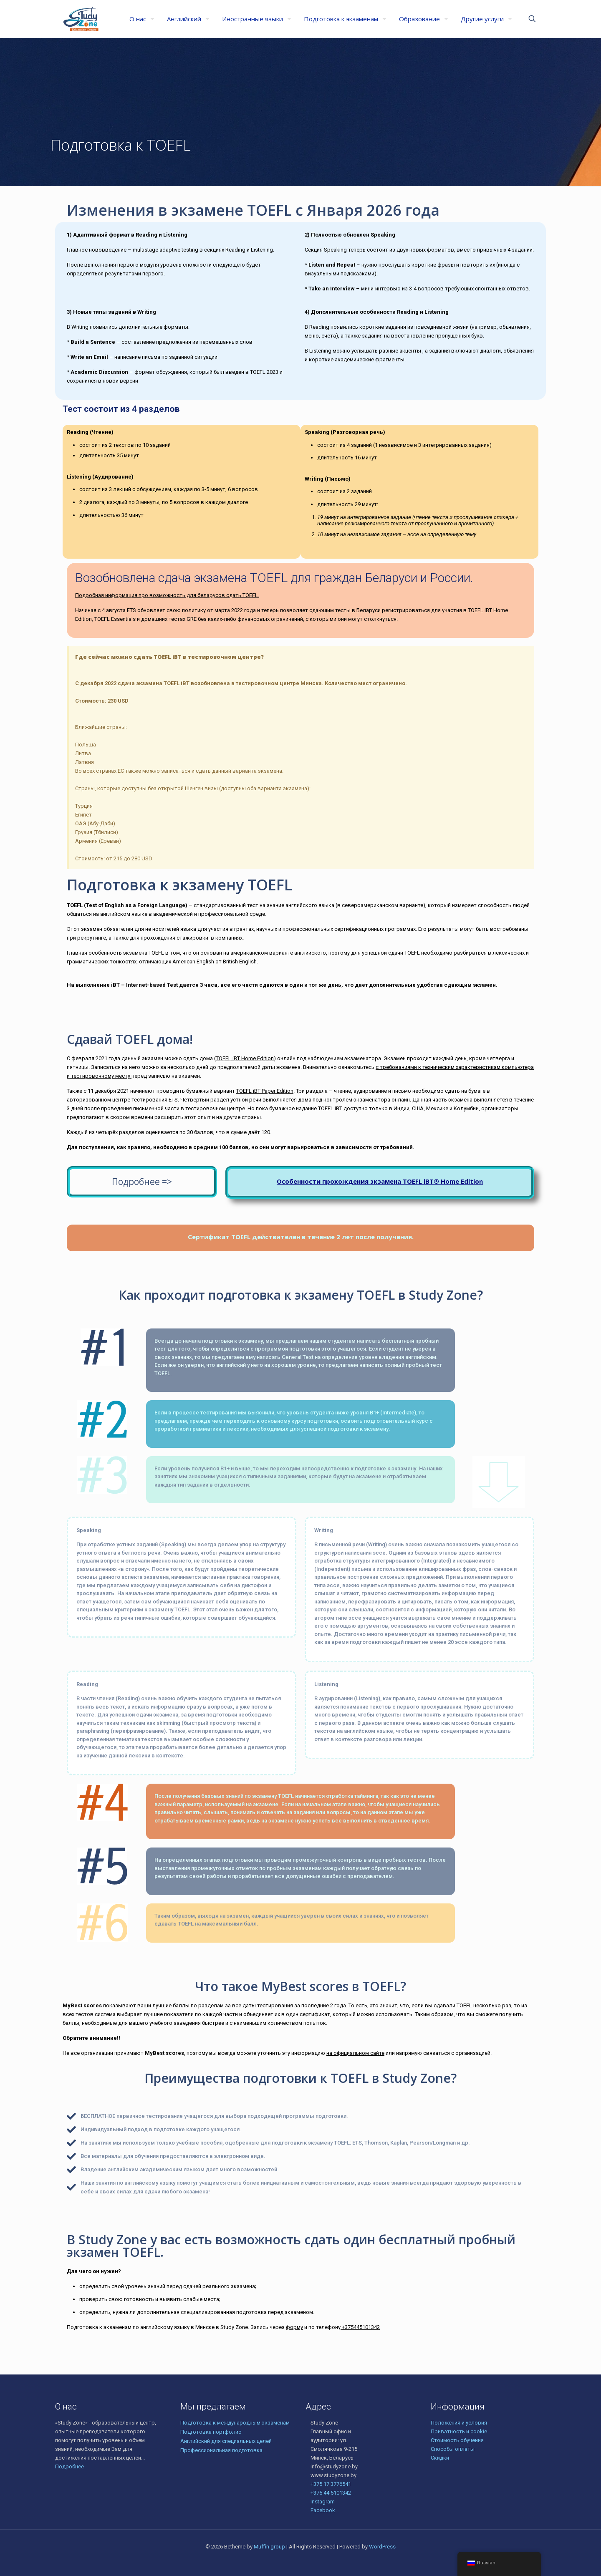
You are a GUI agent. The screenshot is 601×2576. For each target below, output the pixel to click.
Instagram (323, 2501)
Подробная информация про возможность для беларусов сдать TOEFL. (167, 595)
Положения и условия (459, 2423)
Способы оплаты (453, 2449)
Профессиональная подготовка (221, 2450)
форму (294, 2327)
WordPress (382, 2546)
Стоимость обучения (457, 2440)
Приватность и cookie (459, 2431)
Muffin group (269, 2546)
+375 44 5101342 (331, 2493)
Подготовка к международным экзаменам (235, 2423)
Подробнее (69, 2466)
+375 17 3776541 (331, 2484)
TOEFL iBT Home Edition (245, 1058)
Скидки (440, 2458)
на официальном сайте (355, 2053)
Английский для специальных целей (226, 2441)
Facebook (323, 2510)
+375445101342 (361, 2327)
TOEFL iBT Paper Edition (264, 1091)
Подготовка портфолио (211, 2432)
